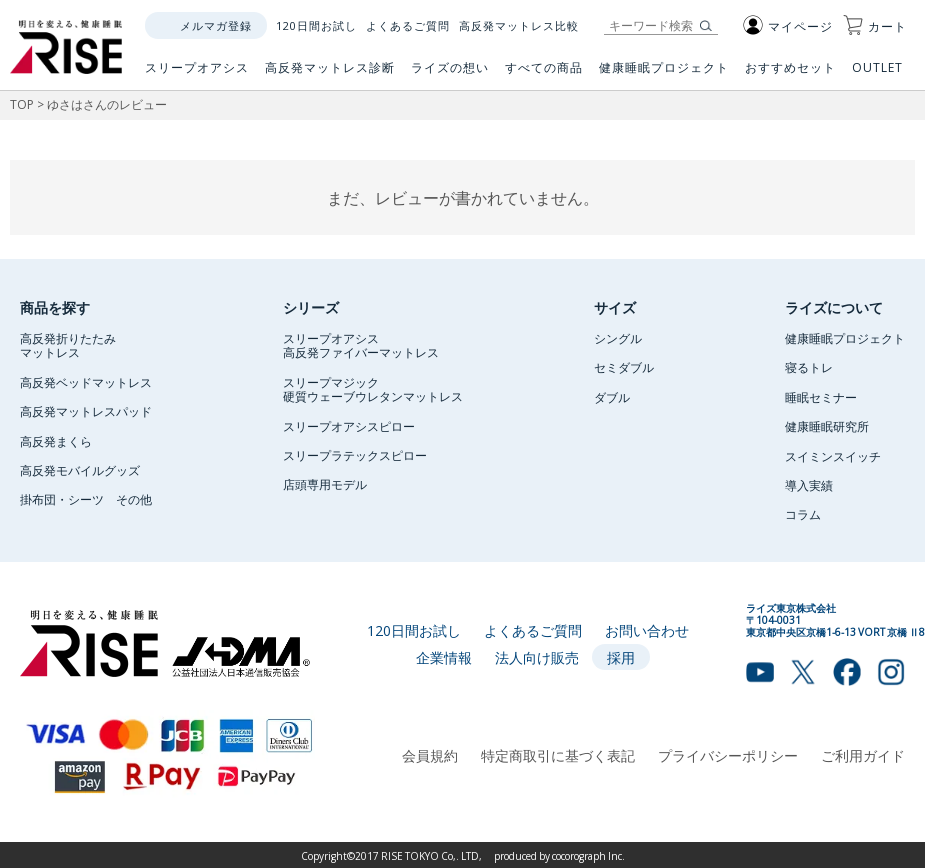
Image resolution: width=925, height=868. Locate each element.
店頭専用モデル (325, 484)
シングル (618, 338)
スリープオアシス (197, 75)
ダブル (612, 397)
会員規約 (430, 755)
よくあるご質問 (408, 25)
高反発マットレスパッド (86, 411)
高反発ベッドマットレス (86, 382)
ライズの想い (450, 75)
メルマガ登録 (216, 25)
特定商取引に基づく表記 (558, 755)
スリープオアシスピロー (349, 426)
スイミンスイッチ (833, 456)
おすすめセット (790, 75)
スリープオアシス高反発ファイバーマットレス (361, 345)
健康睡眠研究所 (827, 426)
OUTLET (879, 75)
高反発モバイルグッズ (80, 470)
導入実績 (809, 485)
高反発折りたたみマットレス (68, 345)
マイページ (788, 26)
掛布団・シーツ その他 (86, 499)
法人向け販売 (537, 657)
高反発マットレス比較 (519, 25)
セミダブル (624, 367)
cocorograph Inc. (588, 855)
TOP (22, 104)
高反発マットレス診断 (330, 75)
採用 (621, 657)
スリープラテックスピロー (355, 455)
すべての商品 (544, 75)
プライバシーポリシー (728, 755)
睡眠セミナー (821, 397)
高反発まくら (56, 441)
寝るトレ (809, 367)
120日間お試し (316, 25)
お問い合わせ (647, 630)
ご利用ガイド (863, 755)
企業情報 (444, 657)
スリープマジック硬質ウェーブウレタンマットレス (373, 389)
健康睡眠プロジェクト (664, 75)
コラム (803, 514)
